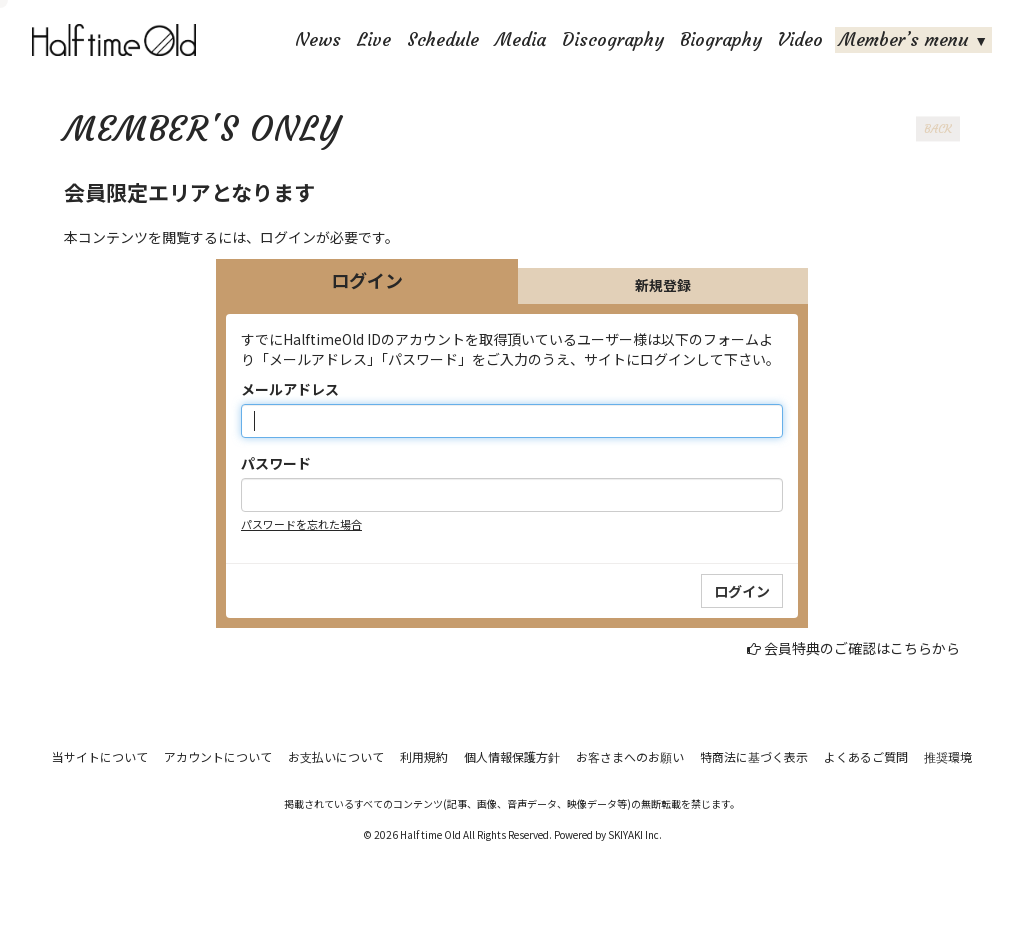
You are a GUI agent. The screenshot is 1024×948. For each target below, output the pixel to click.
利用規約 (424, 756)
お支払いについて (336, 756)
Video (800, 39)
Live (374, 39)
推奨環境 (948, 756)
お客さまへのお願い (630, 756)
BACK (938, 128)
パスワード (276, 463)
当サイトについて (100, 756)
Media (520, 39)
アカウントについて (218, 756)
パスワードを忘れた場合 (301, 524)
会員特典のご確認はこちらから (862, 648)
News (318, 39)
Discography (613, 39)
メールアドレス (290, 389)
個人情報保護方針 (512, 756)
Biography (721, 39)
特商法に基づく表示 (754, 756)
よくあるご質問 (866, 756)
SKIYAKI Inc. (635, 834)
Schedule (443, 39)
